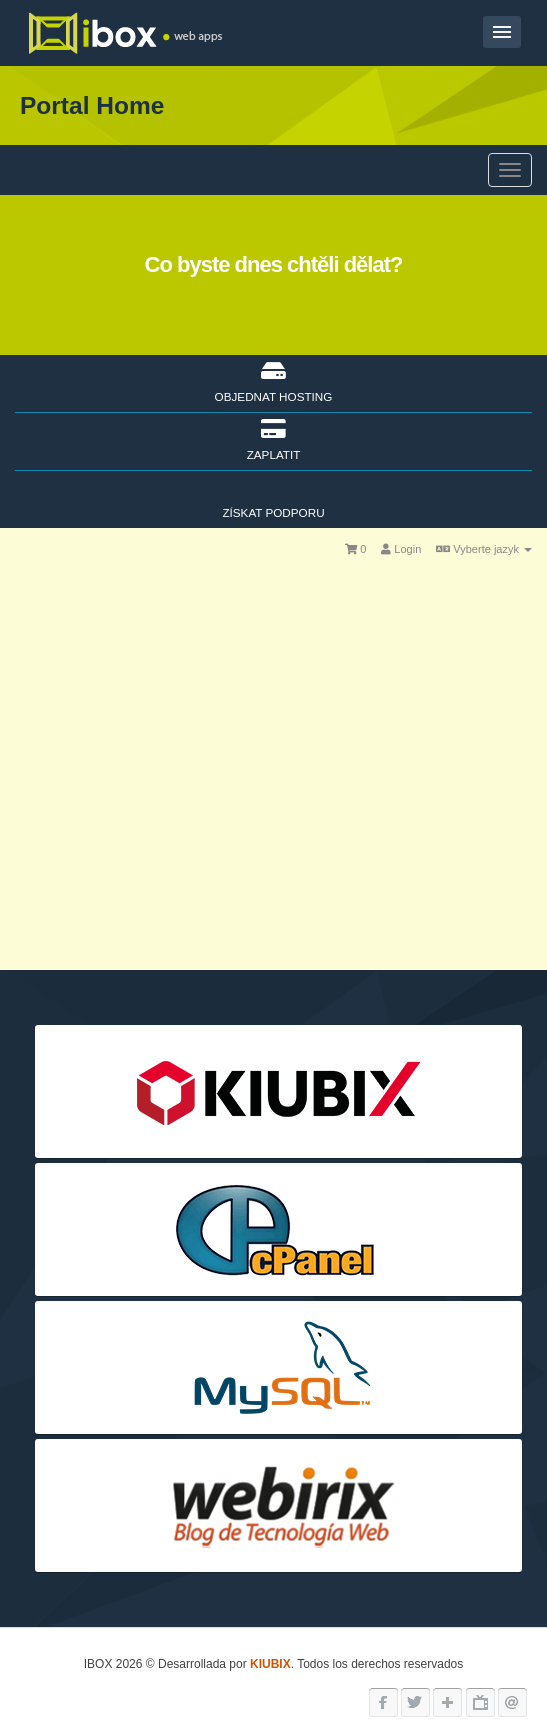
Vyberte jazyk (484, 549)
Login (401, 549)
